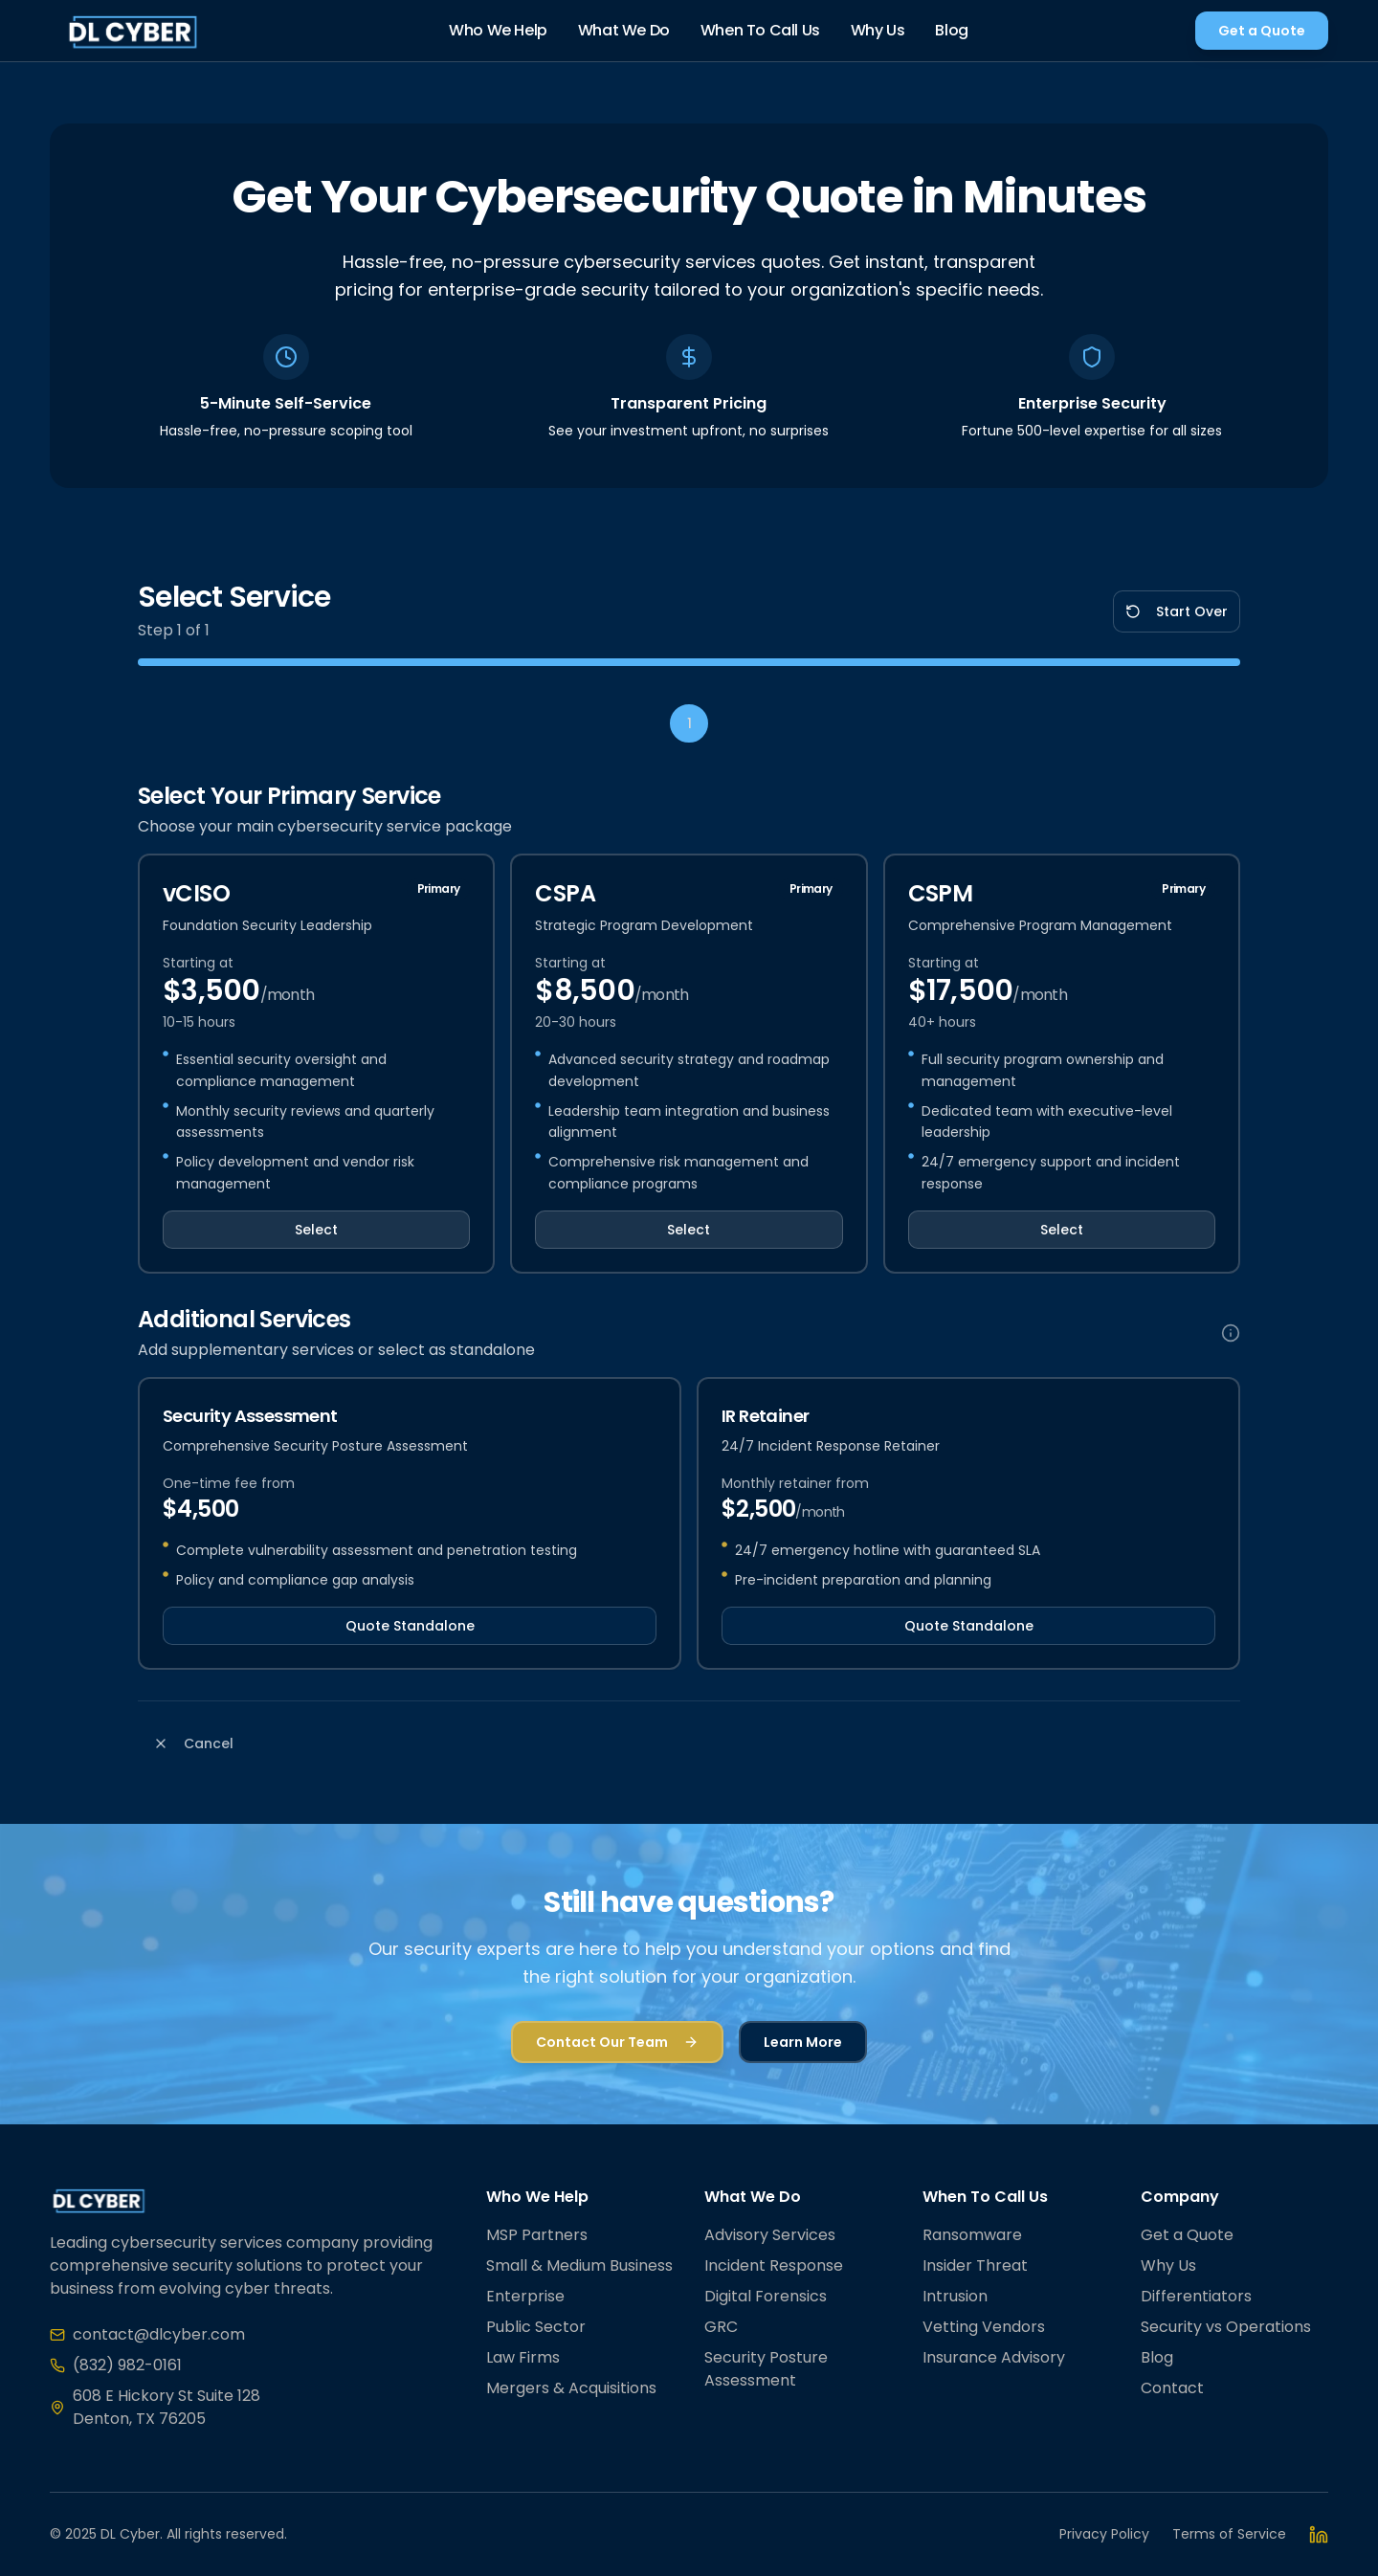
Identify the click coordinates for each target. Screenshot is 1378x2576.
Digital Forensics (765, 2296)
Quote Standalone (410, 1625)
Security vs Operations (1226, 2327)
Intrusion (955, 2296)
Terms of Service (1229, 2533)
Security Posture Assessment (766, 2368)
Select (316, 1229)
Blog (951, 30)
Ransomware (972, 2235)
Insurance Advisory (993, 2357)
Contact (1172, 2388)
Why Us (878, 30)
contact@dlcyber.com (159, 2334)
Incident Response (773, 2265)
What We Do (624, 30)
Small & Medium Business (579, 2265)
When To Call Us (760, 30)
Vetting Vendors (983, 2327)
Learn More (803, 2042)
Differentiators (1196, 2296)
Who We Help (498, 30)
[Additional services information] (1230, 1333)
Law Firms (523, 2357)
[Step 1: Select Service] (689, 723)
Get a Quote (1261, 30)
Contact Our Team (617, 2042)
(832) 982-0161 (127, 2365)
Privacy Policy (1104, 2533)
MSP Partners (537, 2235)
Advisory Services (769, 2235)
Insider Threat (975, 2265)
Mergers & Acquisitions (571, 2388)
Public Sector (536, 2327)
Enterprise (525, 2296)
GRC (721, 2327)
